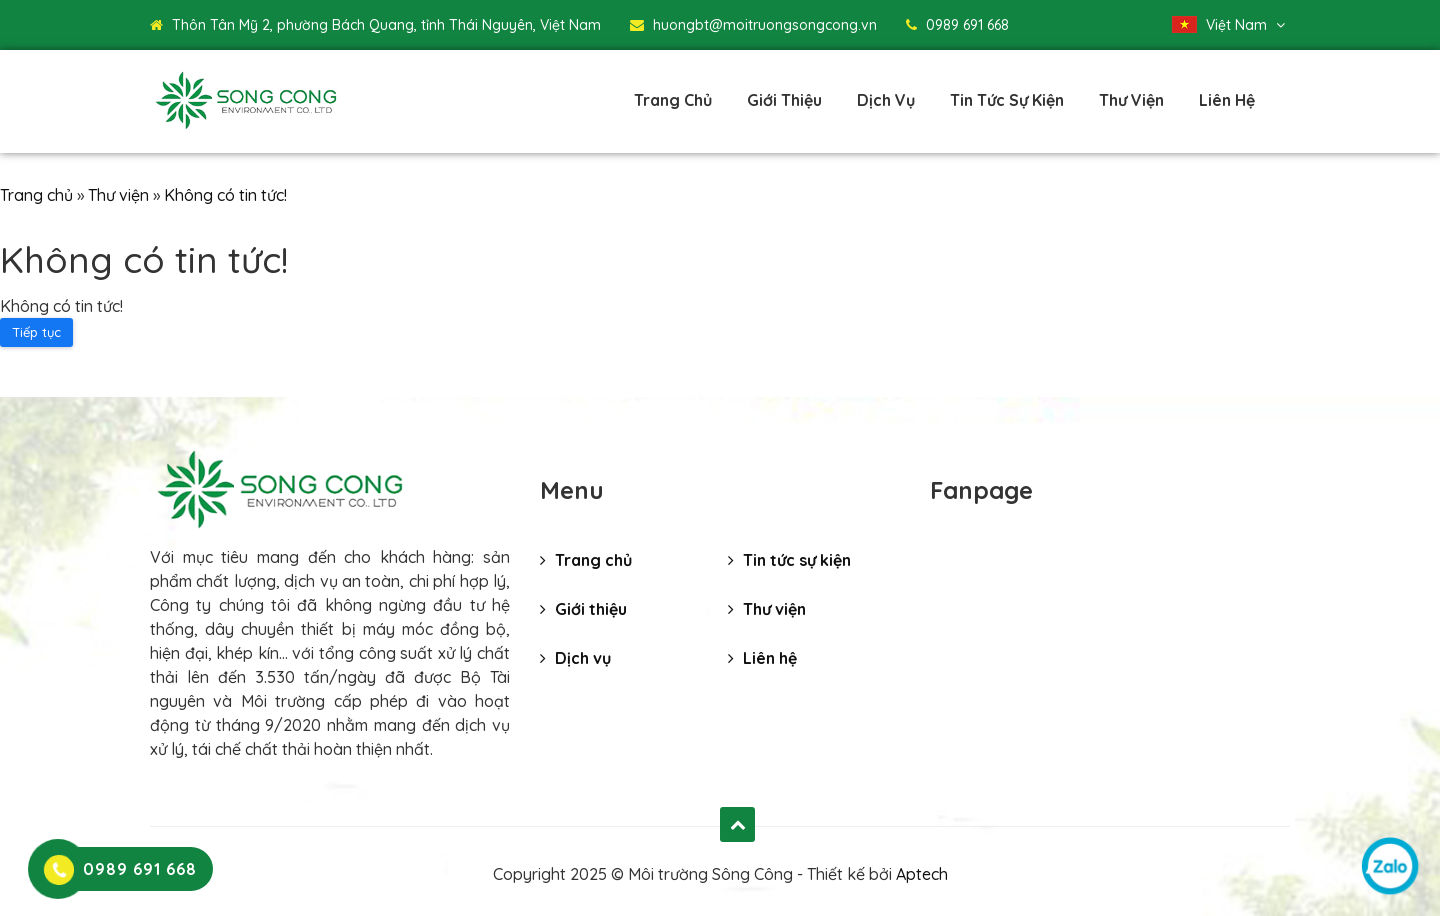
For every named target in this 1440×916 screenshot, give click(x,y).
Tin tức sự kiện (1007, 100)
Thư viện (1131, 100)
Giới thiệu (784, 100)
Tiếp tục (36, 332)
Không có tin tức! (225, 195)
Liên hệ (1227, 100)
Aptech (922, 874)
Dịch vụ (886, 100)
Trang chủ (673, 100)
